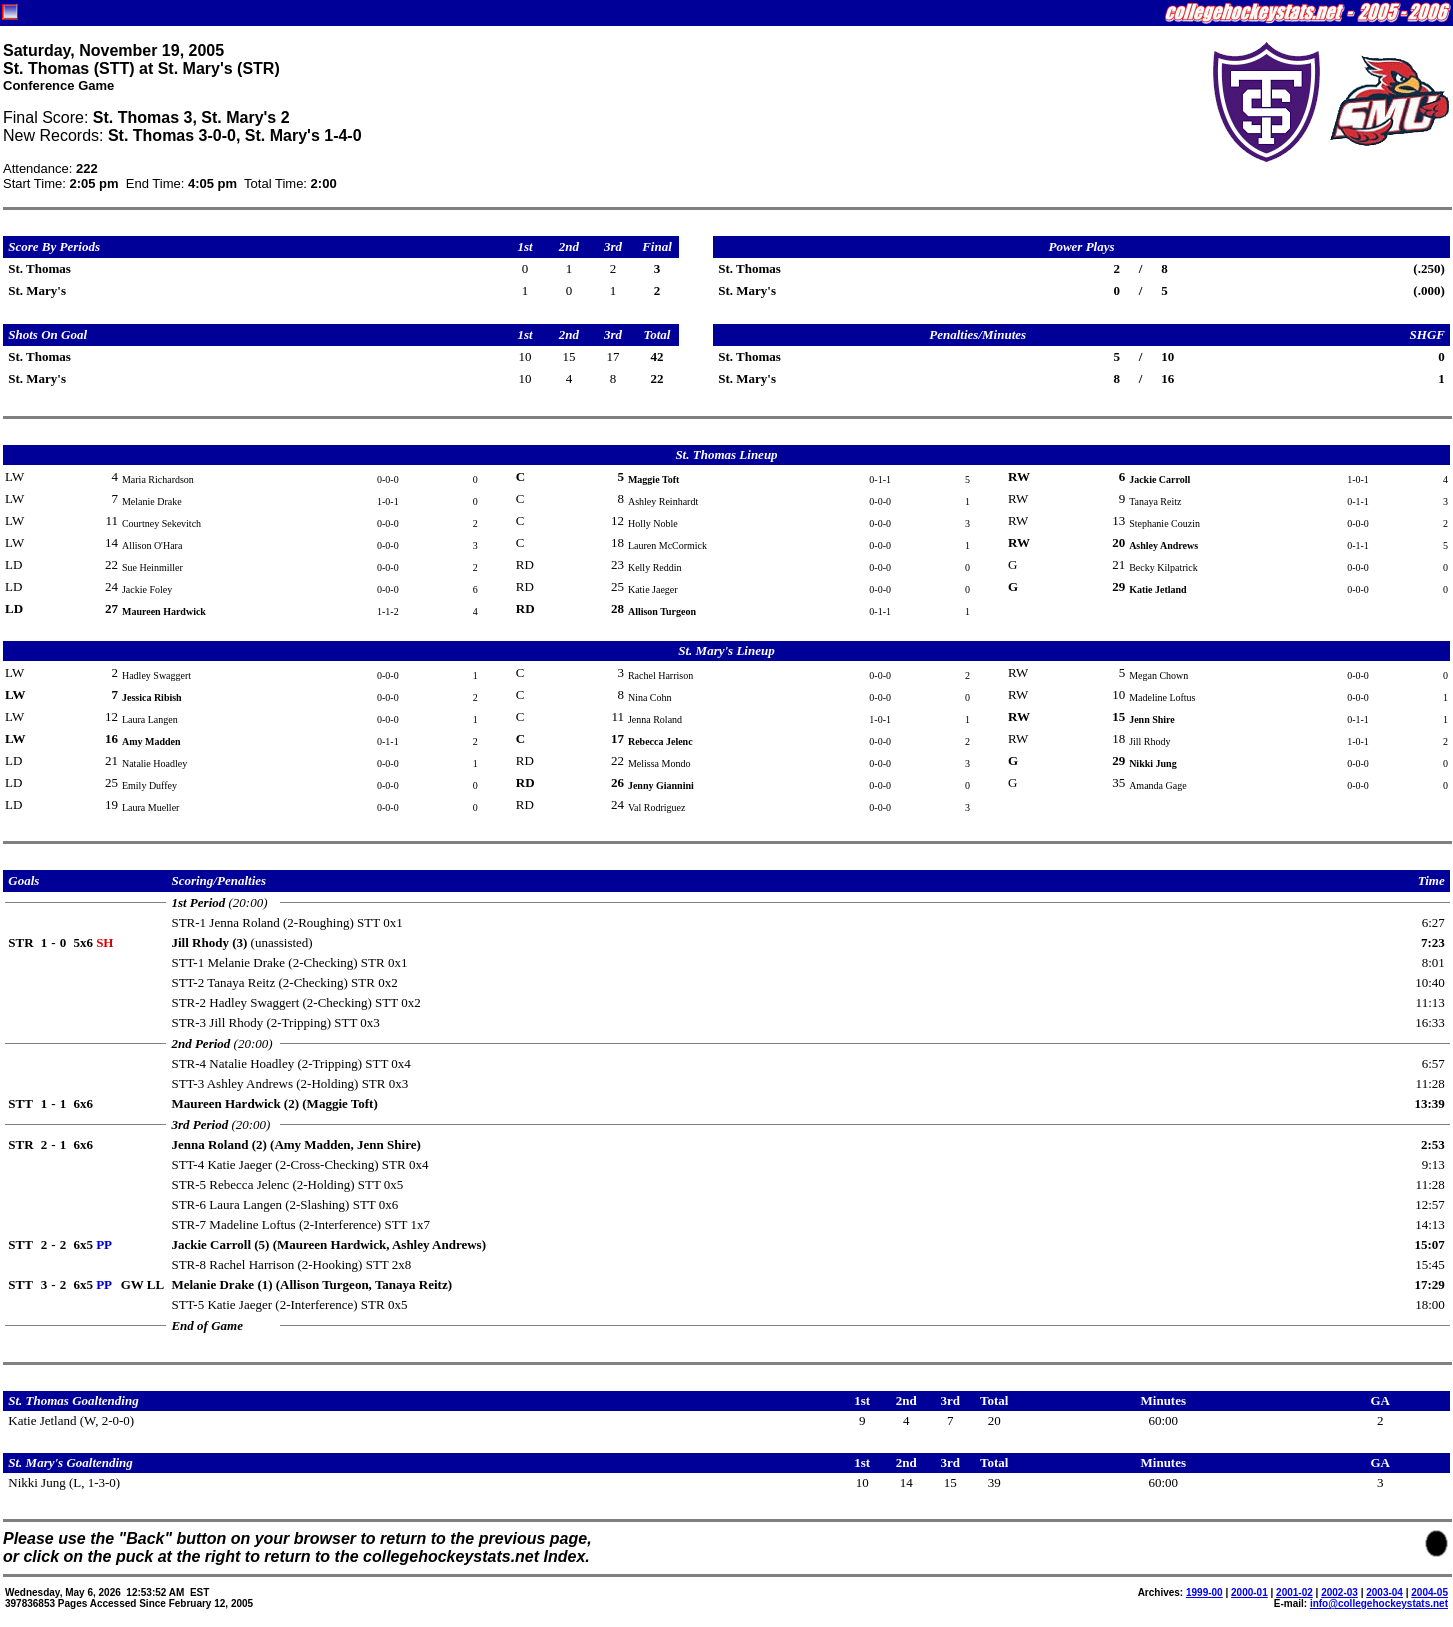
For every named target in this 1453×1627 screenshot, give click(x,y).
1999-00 (1204, 1592)
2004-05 (1429, 1592)
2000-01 (1249, 1592)
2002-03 (1339, 1592)
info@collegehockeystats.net (1379, 1603)
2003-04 (1384, 1592)
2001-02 (1294, 1592)
